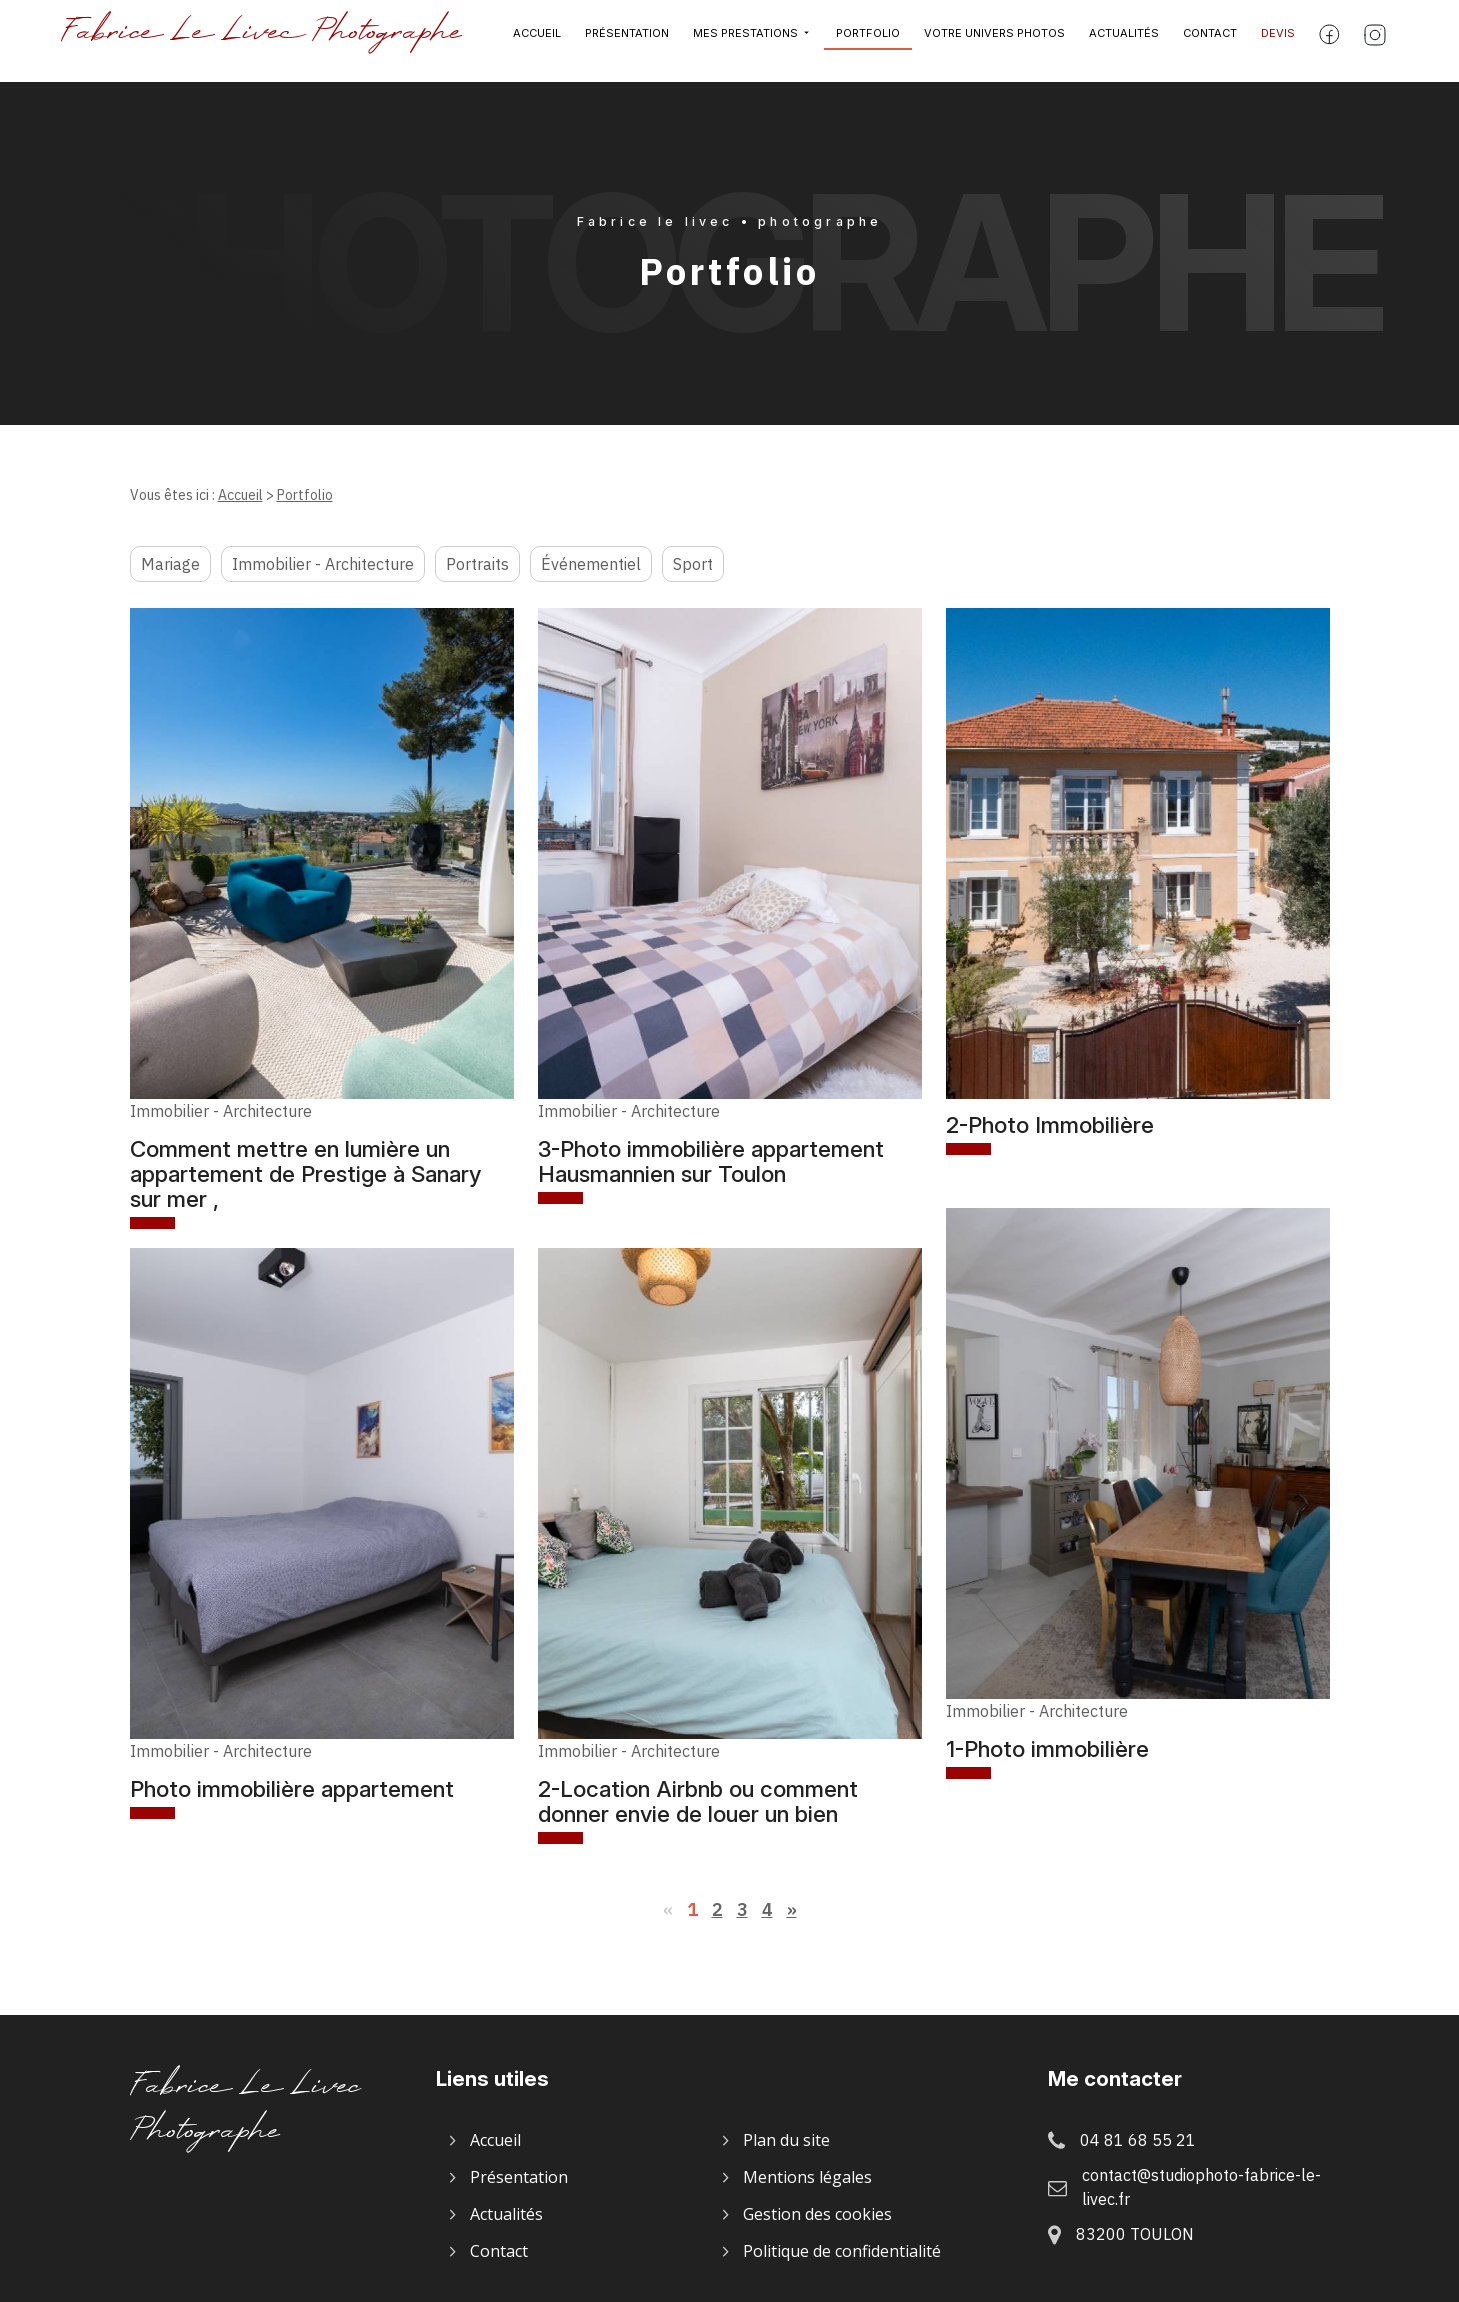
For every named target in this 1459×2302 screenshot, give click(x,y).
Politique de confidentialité (842, 2251)
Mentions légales (807, 2177)
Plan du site (786, 2140)
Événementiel (591, 564)
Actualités (1124, 41)
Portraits (477, 564)
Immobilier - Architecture (323, 564)
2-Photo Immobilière (1050, 1124)
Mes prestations (745, 41)
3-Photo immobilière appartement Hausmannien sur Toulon (711, 1161)
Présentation (627, 41)
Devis (1278, 41)
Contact (1210, 41)
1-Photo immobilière (1047, 1748)
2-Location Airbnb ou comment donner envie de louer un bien (698, 1801)
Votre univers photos (994, 41)
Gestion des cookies (817, 2214)
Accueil (537, 41)
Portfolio (868, 41)
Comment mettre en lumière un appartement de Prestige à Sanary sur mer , (305, 1173)
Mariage (170, 564)
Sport (693, 564)
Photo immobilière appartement (292, 1788)
